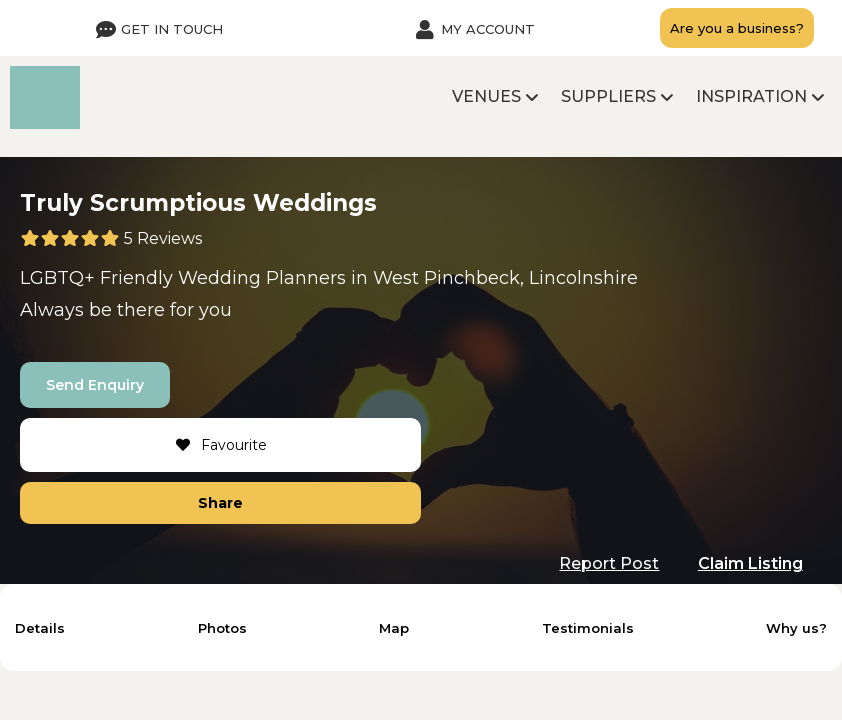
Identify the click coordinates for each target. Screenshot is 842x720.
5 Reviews (163, 238)
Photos (222, 628)
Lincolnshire (583, 278)
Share (220, 503)
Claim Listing (750, 563)
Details (40, 628)
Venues (486, 96)
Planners (306, 278)
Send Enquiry (95, 385)
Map (394, 628)
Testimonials (588, 628)
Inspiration (751, 96)
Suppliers (608, 96)
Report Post (609, 563)
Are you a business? (737, 28)
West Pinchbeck (446, 278)
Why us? (796, 628)
